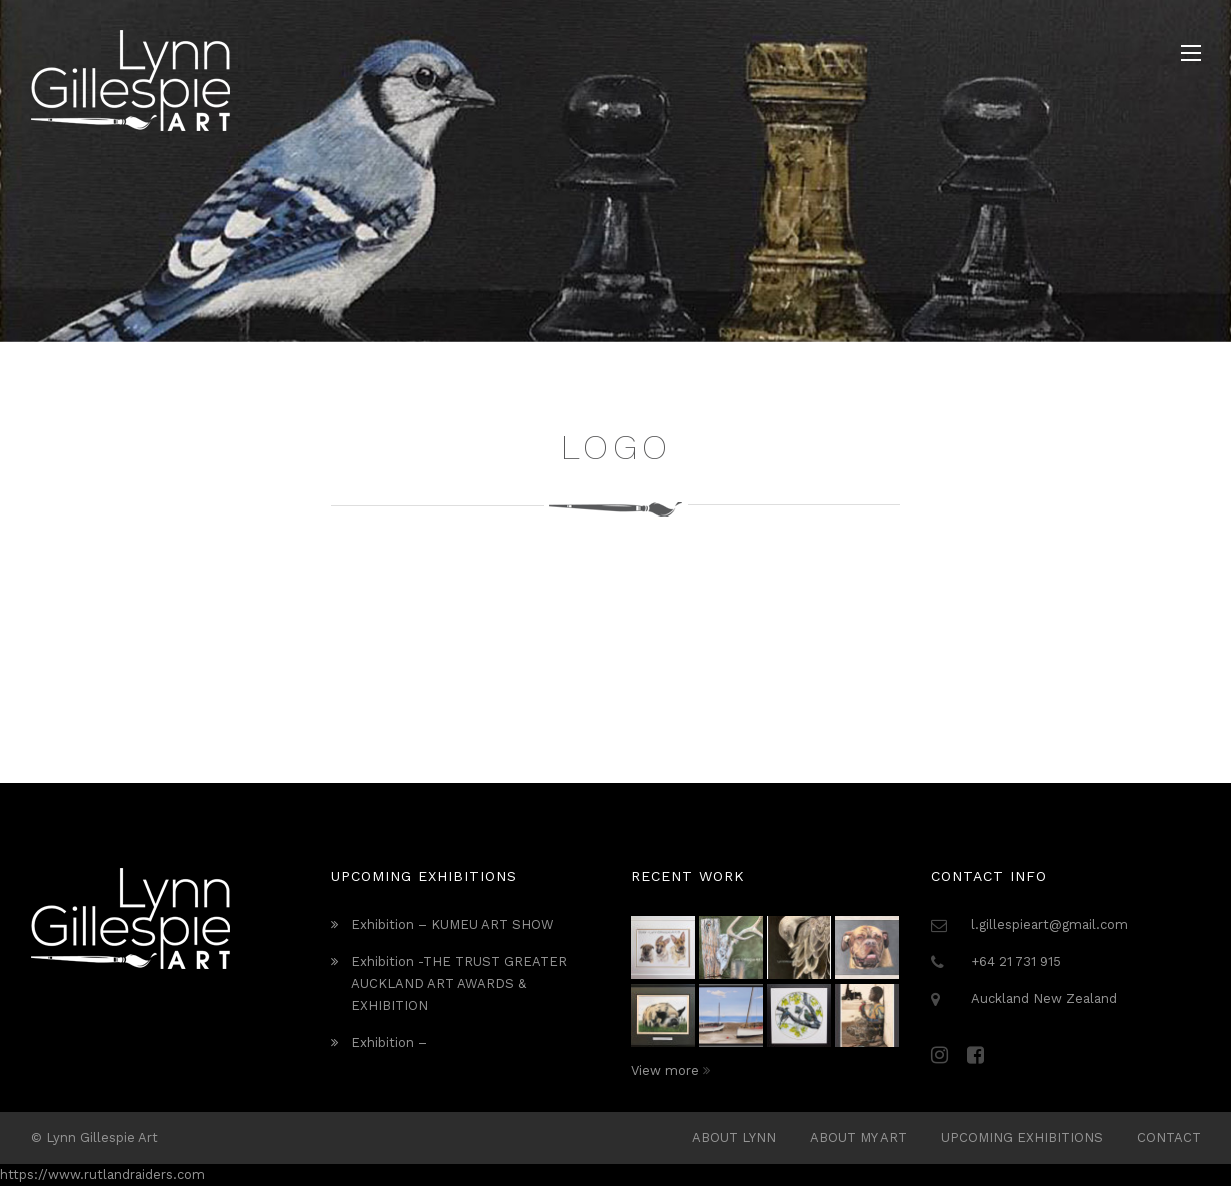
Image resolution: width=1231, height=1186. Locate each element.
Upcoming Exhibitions (1022, 1137)
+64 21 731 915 (1016, 961)
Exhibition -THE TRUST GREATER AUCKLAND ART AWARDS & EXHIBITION (459, 983)
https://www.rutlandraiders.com (102, 1174)
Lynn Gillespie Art (102, 1137)
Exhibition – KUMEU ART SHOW (452, 924)
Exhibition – (389, 1042)
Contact (1169, 1137)
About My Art (858, 1137)
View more (670, 1070)
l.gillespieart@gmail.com (1049, 924)
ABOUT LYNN (734, 1137)
